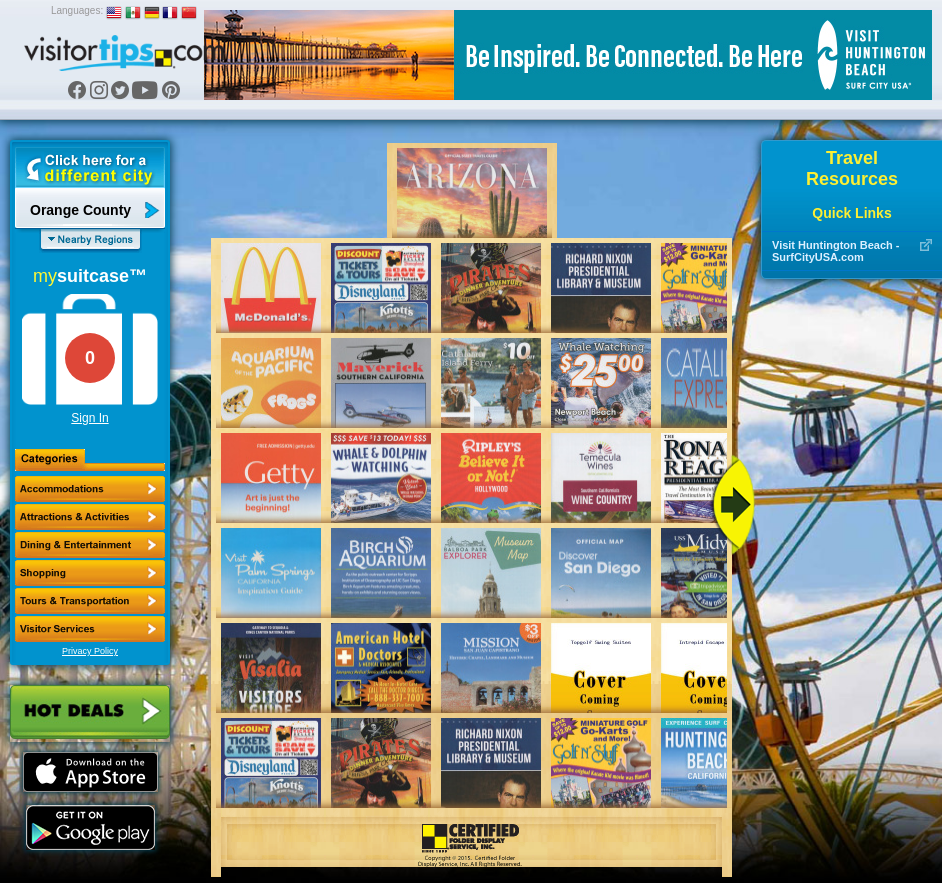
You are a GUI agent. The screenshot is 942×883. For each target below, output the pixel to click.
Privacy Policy (90, 651)
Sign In (89, 418)
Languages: (77, 10)
